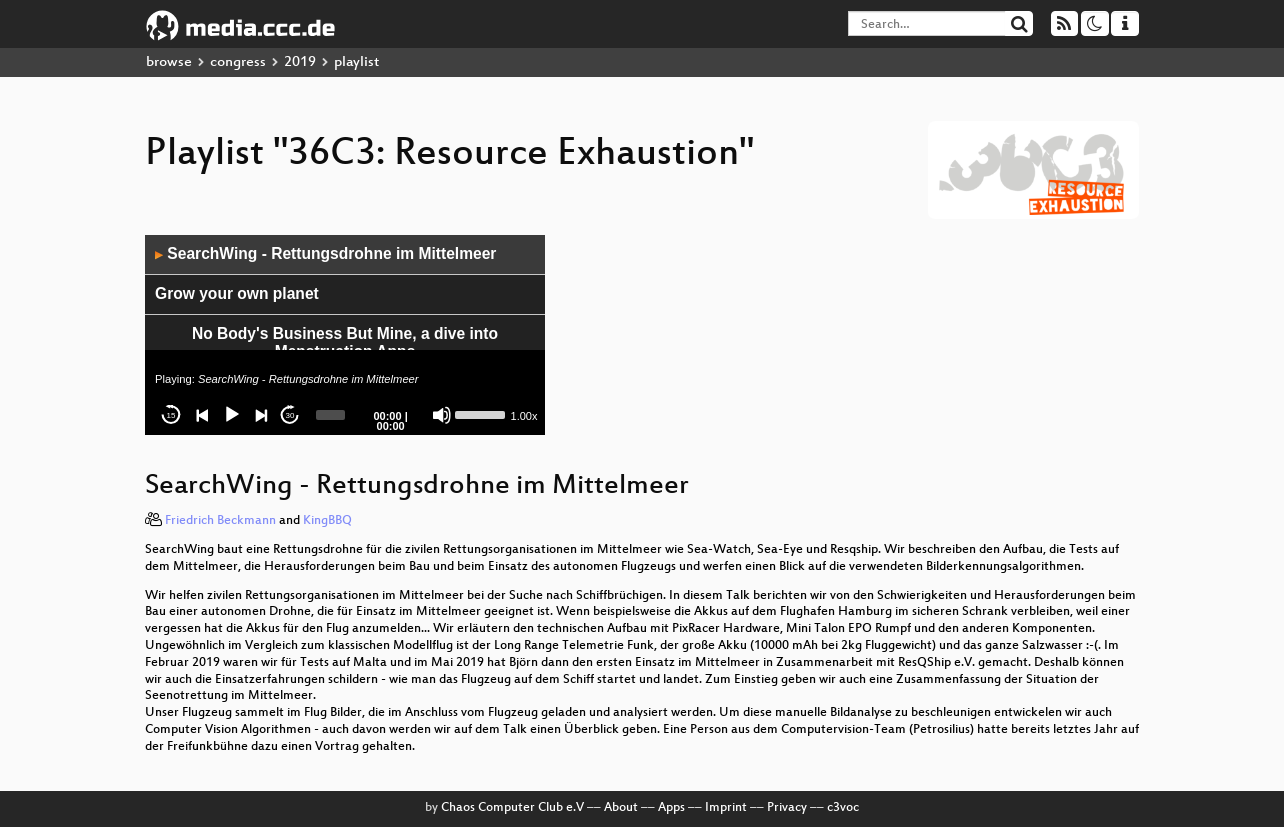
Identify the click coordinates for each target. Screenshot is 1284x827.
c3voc (843, 808)
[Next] (261, 415)
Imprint (726, 808)
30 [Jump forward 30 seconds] (290, 415)
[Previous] (203, 415)
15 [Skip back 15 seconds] (171, 415)
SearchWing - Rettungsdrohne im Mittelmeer (325, 253)
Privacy (787, 808)
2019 (300, 62)
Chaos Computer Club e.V (512, 808)
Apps (671, 808)
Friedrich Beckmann (220, 521)
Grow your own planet (237, 293)
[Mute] (442, 415)
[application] (345, 335)
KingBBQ (327, 521)
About (621, 808)
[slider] (330, 415)
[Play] (232, 415)
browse (169, 62)
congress (238, 62)
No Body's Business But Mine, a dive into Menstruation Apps (345, 343)
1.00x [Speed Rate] (524, 416)
